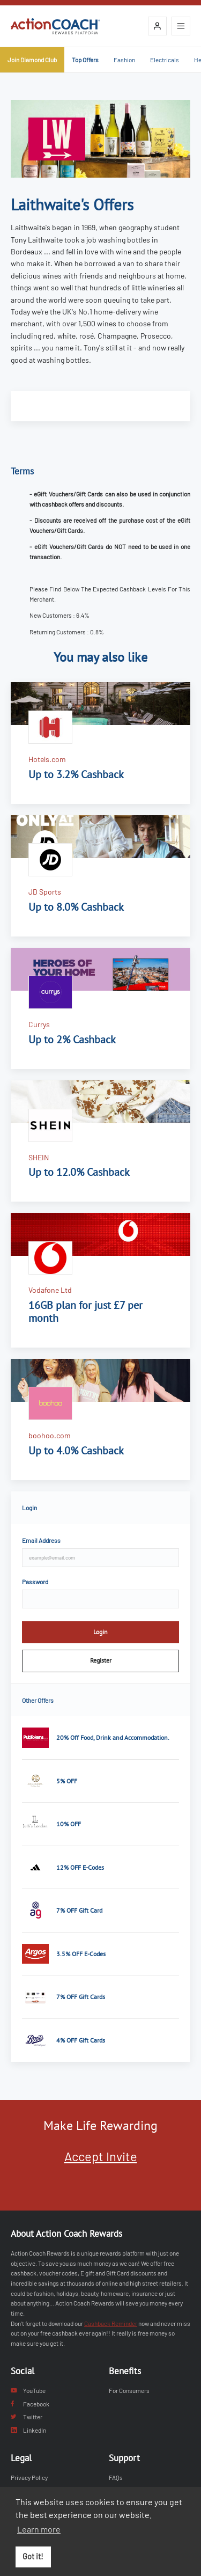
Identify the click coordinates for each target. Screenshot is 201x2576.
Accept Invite (100, 2156)
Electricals (164, 59)
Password (35, 1581)
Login (100, 1632)
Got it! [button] (33, 2556)
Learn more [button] (39, 2529)
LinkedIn (28, 2430)
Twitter (26, 2416)
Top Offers (85, 59)
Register (100, 1660)
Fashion (124, 59)
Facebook (30, 2403)
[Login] (157, 26)
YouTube (28, 2390)
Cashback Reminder (110, 2323)
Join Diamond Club (32, 59)
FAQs (116, 2477)
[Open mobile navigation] (181, 26)
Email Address (41, 1540)
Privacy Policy (29, 2477)
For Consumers (129, 2390)
